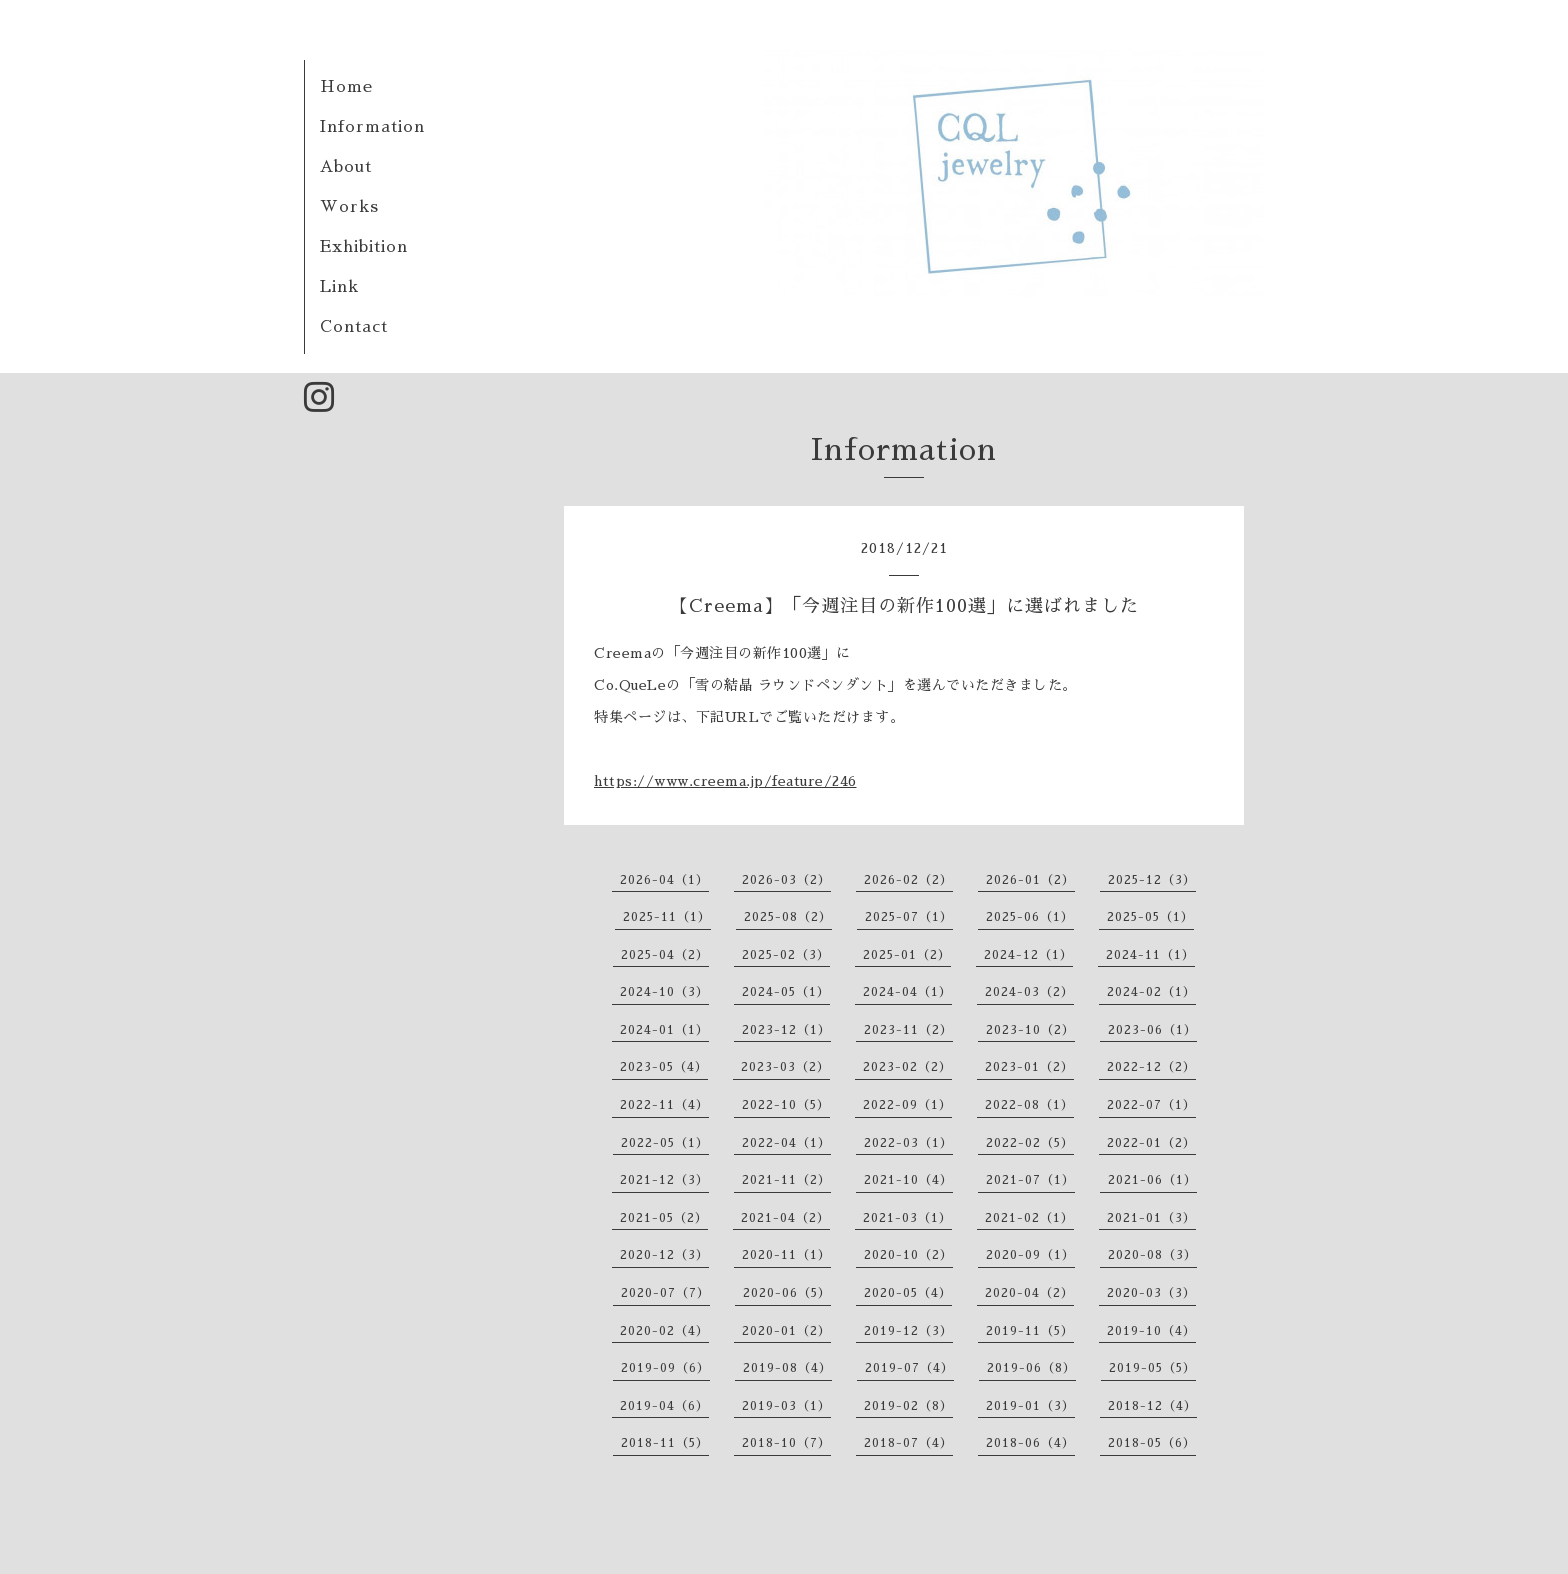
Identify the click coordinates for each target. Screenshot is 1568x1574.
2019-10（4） (1151, 1331)
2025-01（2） (907, 955)
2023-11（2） (908, 1030)
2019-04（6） (664, 1406)
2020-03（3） (1151, 1293)
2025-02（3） (786, 955)
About (346, 167)
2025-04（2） (665, 955)
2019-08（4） (787, 1368)
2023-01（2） (1029, 1067)
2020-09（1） (1030, 1255)
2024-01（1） (664, 1030)
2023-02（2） (907, 1067)
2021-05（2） (664, 1218)
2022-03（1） (908, 1143)
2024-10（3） (664, 992)
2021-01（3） (1151, 1218)
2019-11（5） (1030, 1331)
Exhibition (364, 247)
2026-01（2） (1030, 880)
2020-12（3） (664, 1255)
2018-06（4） (1030, 1443)
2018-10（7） (786, 1443)
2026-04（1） (664, 880)
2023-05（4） (664, 1067)
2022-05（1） (665, 1143)
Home (346, 87)
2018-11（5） (665, 1443)
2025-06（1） (1030, 917)
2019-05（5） (1152, 1368)
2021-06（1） (1152, 1180)
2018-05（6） (1152, 1443)
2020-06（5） (787, 1293)
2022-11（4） (664, 1105)
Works (349, 207)
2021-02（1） (1029, 1218)
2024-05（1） (786, 992)
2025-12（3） (1152, 880)
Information (372, 127)
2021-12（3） (664, 1180)
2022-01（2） (1151, 1143)
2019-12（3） (908, 1331)
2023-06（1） (1152, 1030)
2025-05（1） (1150, 917)
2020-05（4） (908, 1293)
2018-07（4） (908, 1443)
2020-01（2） (786, 1331)
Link (339, 287)
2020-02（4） (664, 1331)
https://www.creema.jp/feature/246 (725, 781)
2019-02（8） (908, 1406)
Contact (354, 327)
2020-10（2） (908, 1255)
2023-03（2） (785, 1067)
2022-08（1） (1029, 1105)
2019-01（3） (1030, 1406)
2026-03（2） (786, 880)
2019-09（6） (665, 1368)
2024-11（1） (1150, 955)
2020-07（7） (665, 1293)
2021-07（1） (1030, 1180)
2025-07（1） (909, 917)
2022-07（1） (1151, 1105)
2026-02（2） (908, 880)
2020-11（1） (786, 1255)
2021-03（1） (907, 1218)
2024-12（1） (1028, 955)
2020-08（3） (1152, 1255)
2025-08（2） (788, 917)
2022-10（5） (786, 1105)
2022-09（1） (907, 1105)
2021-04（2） (785, 1218)
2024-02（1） (1151, 992)
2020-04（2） (1029, 1293)
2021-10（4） (908, 1180)
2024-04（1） (907, 992)
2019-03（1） (786, 1406)
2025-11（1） (667, 917)
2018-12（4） (1152, 1406)
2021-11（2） (786, 1180)
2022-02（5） (1030, 1143)
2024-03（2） (1029, 992)
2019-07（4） (909, 1368)
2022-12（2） (1151, 1067)
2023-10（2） (1030, 1030)
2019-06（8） (1031, 1368)
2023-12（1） (786, 1030)
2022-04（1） (786, 1143)
